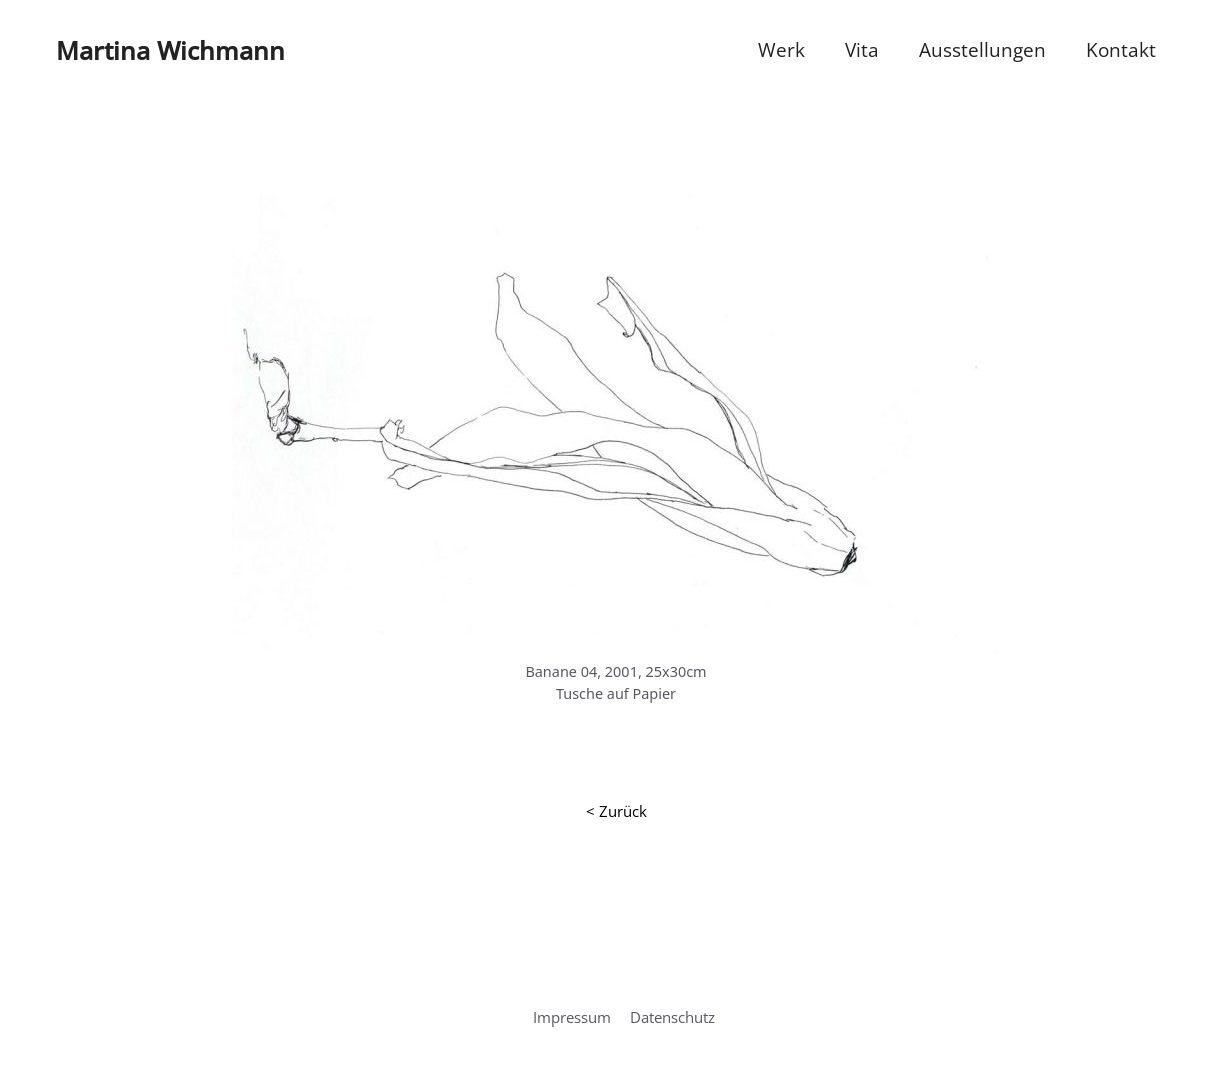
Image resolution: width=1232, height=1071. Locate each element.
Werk (781, 49)
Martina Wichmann (170, 50)
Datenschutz (672, 1017)
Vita (862, 49)
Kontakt (1121, 49)
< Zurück (616, 811)
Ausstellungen (982, 49)
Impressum (572, 1017)
